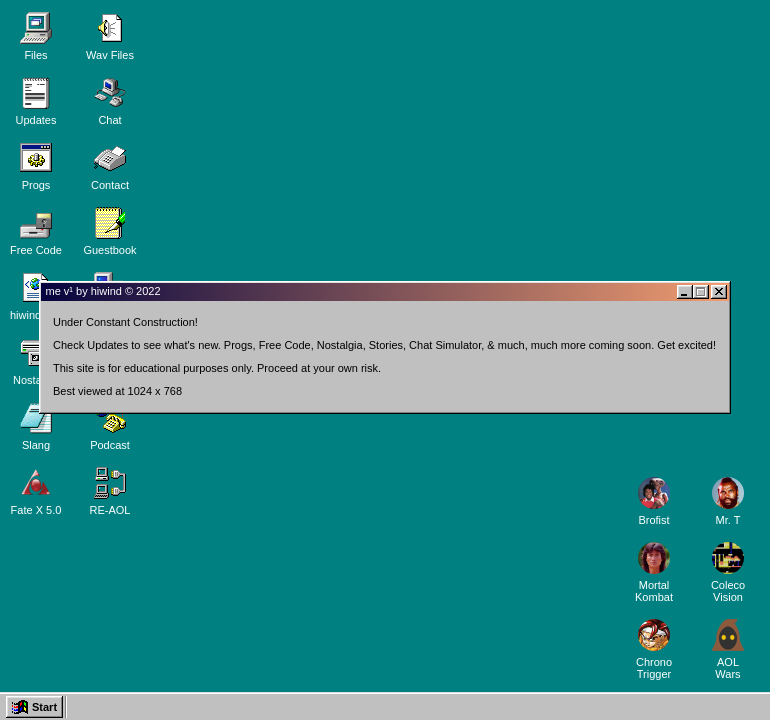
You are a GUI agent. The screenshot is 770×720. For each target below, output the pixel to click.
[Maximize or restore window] (706, 286)
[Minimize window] (690, 286)
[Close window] (724, 286)
